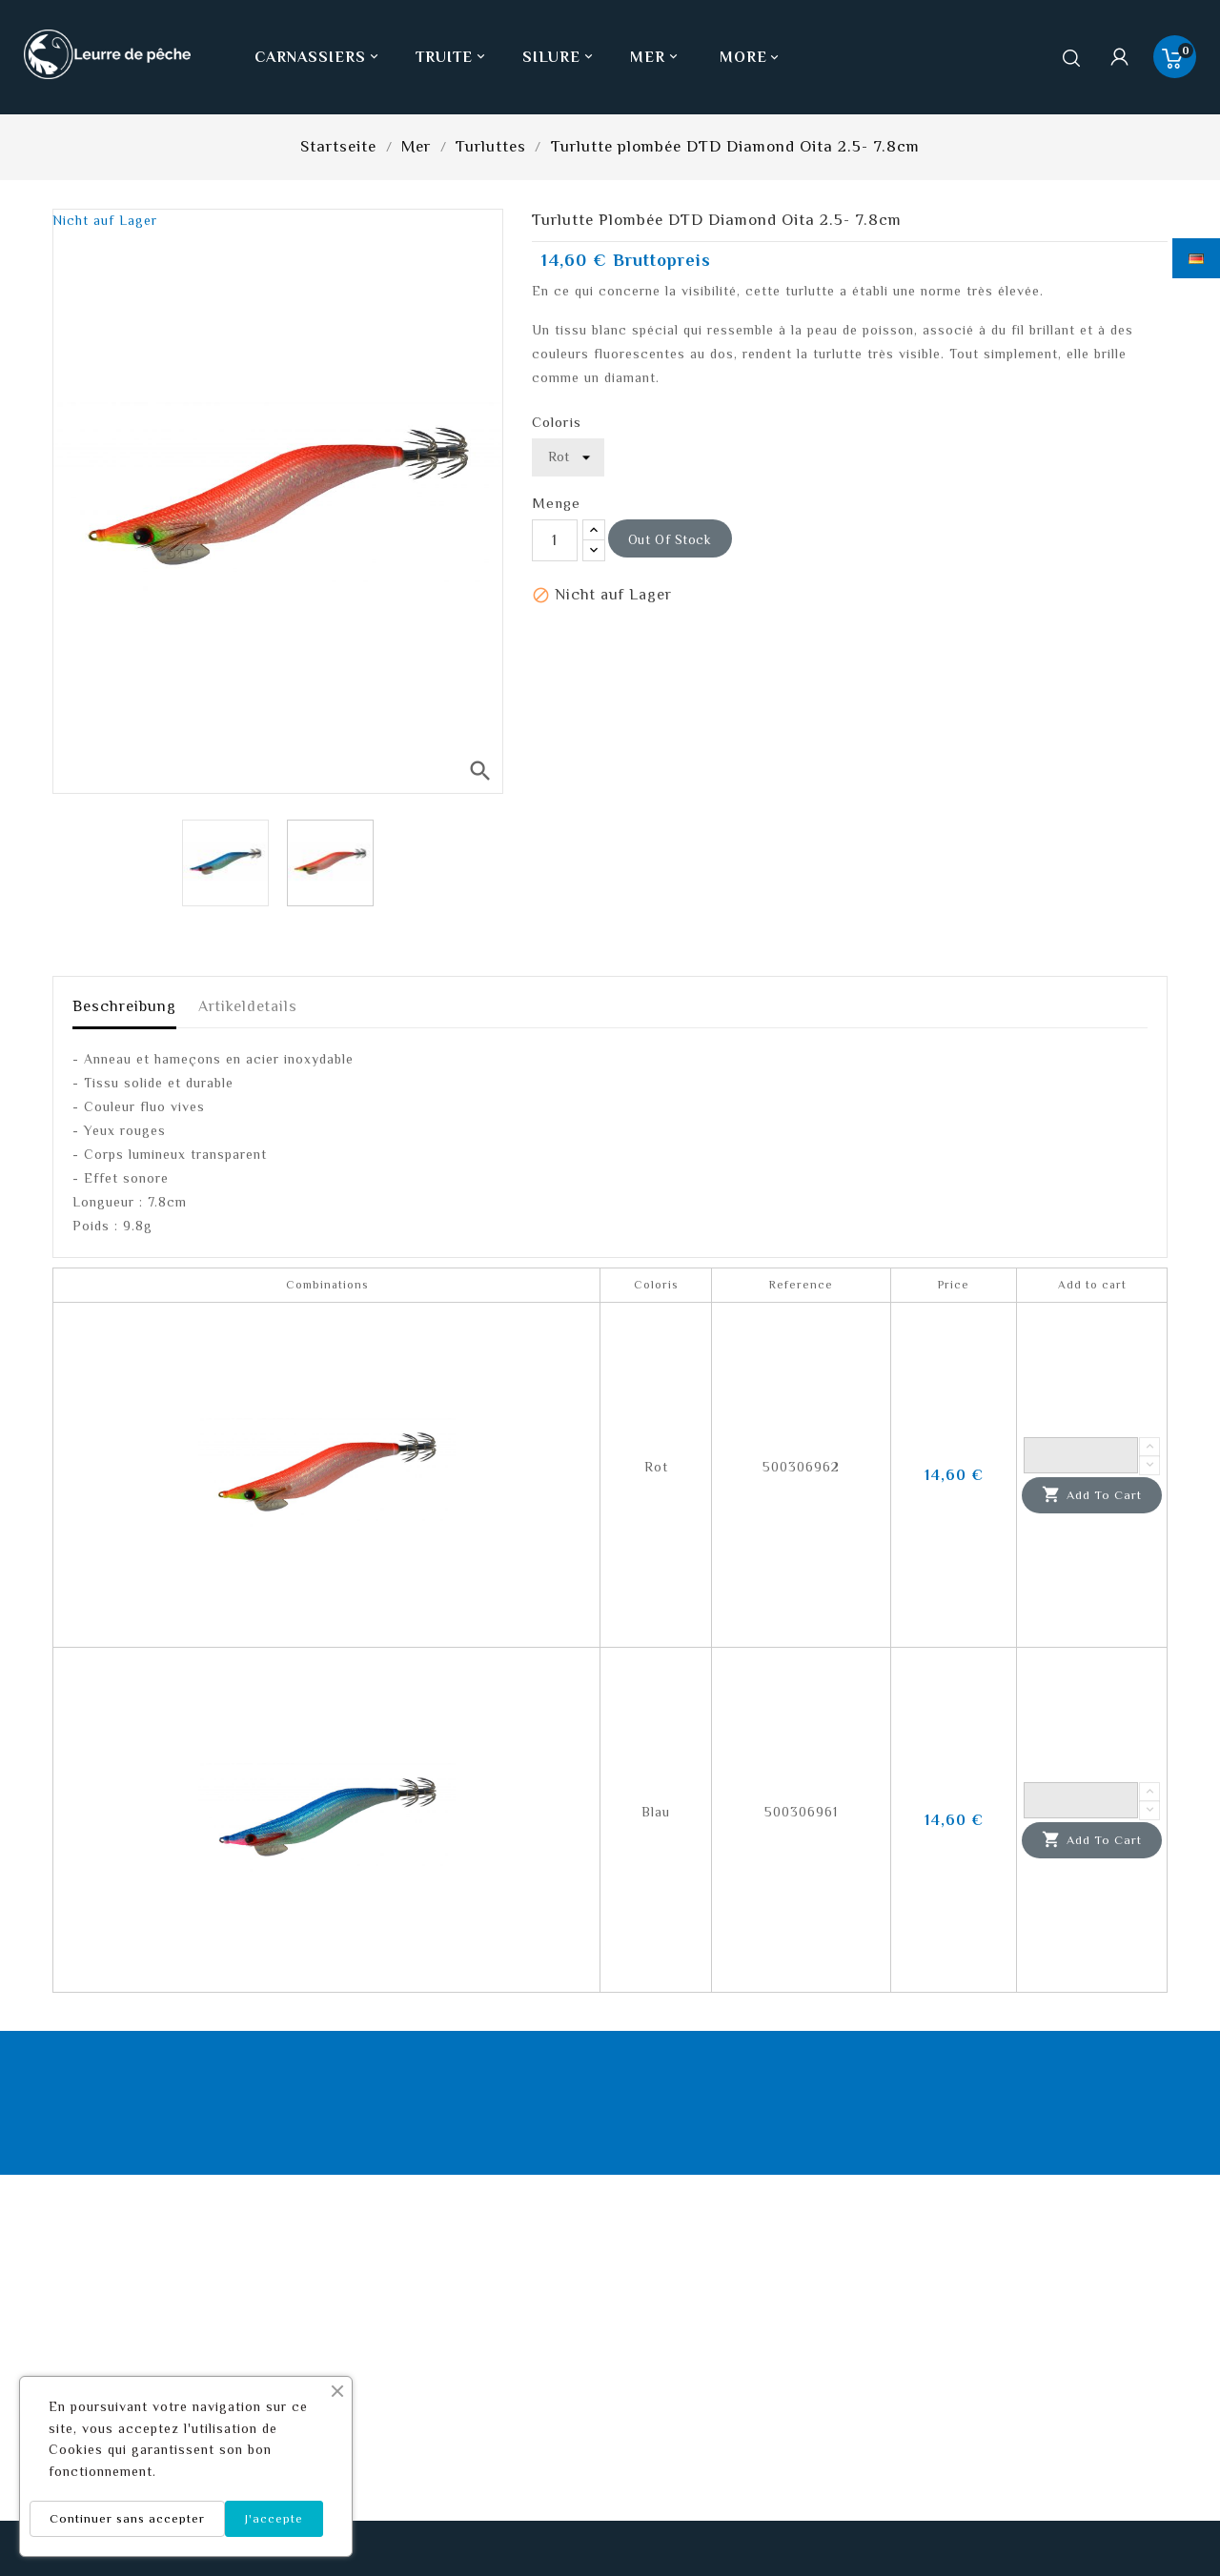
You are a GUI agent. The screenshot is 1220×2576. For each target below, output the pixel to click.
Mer (655, 57)
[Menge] (555, 540)
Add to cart (1092, 1495)
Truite (452, 57)
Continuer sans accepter (127, 2518)
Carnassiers (318, 57)
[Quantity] (1081, 1455)
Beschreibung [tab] (124, 1006)
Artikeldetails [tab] (247, 1006)
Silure (559, 57)
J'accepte (274, 2518)
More (743, 57)
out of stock (670, 539)
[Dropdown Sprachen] (1196, 258)
